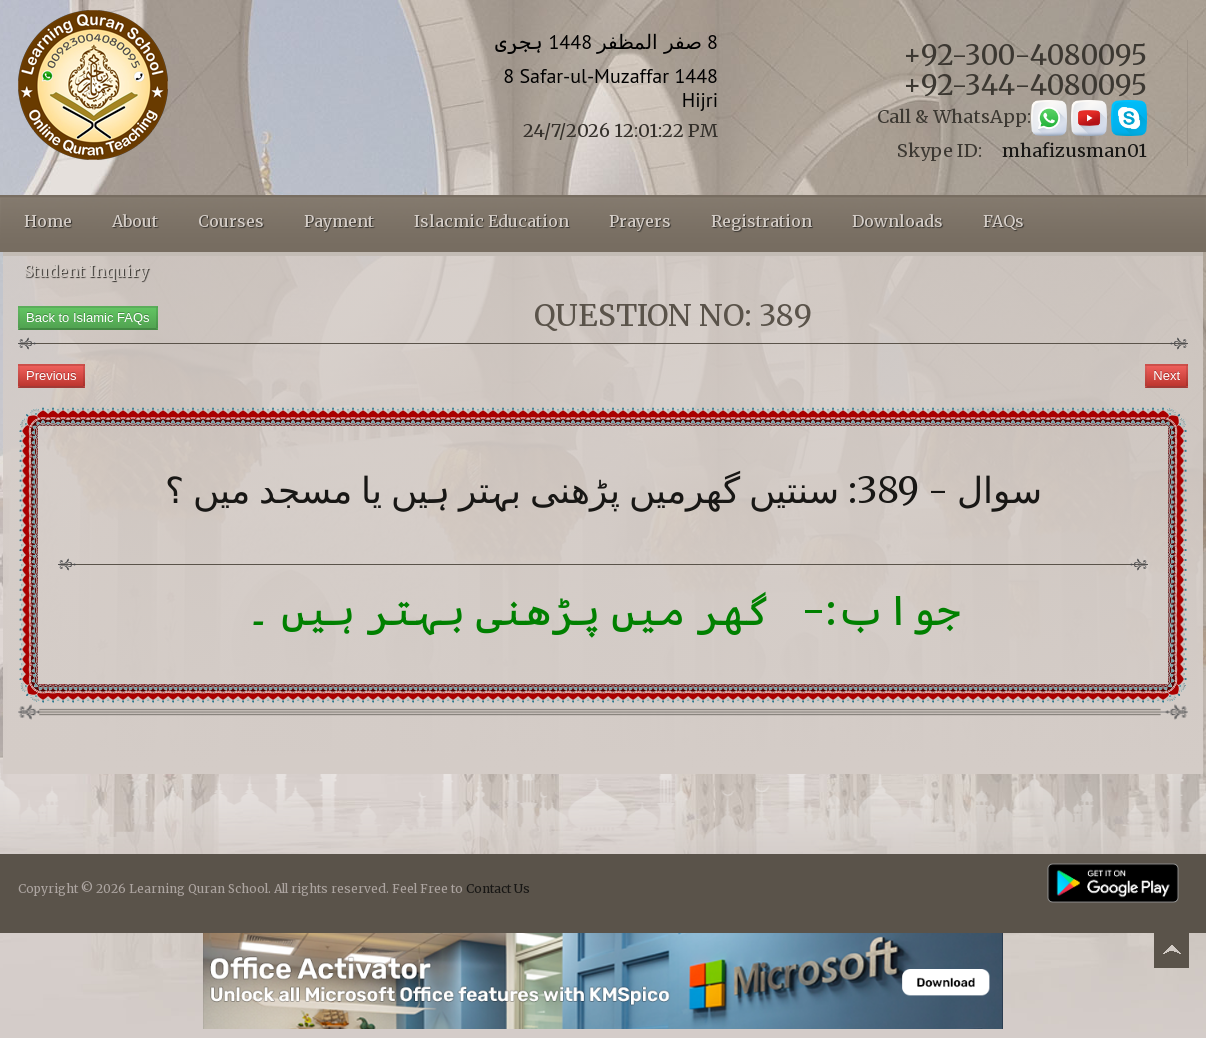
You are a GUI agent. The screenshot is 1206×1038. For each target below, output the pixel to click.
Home (48, 221)
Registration (761, 221)
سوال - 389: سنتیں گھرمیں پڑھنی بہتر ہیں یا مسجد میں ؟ (603, 490)
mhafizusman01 (1074, 150)
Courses (231, 221)
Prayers (640, 221)
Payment (339, 221)
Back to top (1171, 953)
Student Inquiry (86, 271)
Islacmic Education (491, 221)
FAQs (1003, 221)
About (135, 221)
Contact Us (498, 888)
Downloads (897, 221)
